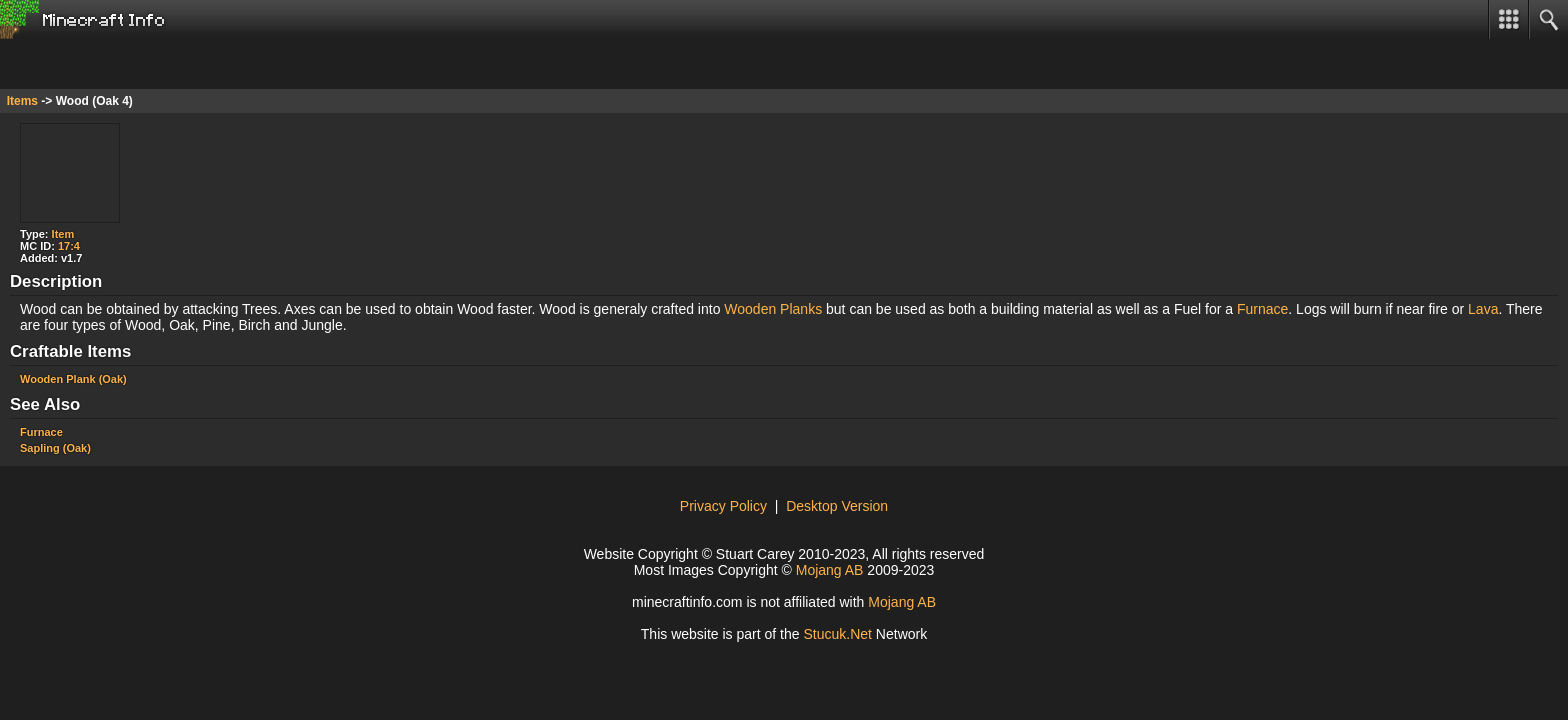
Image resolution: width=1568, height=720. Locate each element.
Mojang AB (830, 570)
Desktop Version (837, 506)
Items (22, 101)
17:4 (69, 246)
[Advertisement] (160, 64)
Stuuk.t (837, 634)
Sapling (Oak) (55, 448)
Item (63, 234)
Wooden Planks (773, 309)
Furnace (1262, 309)
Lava (1483, 309)
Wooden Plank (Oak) (73, 379)
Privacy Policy (723, 506)
